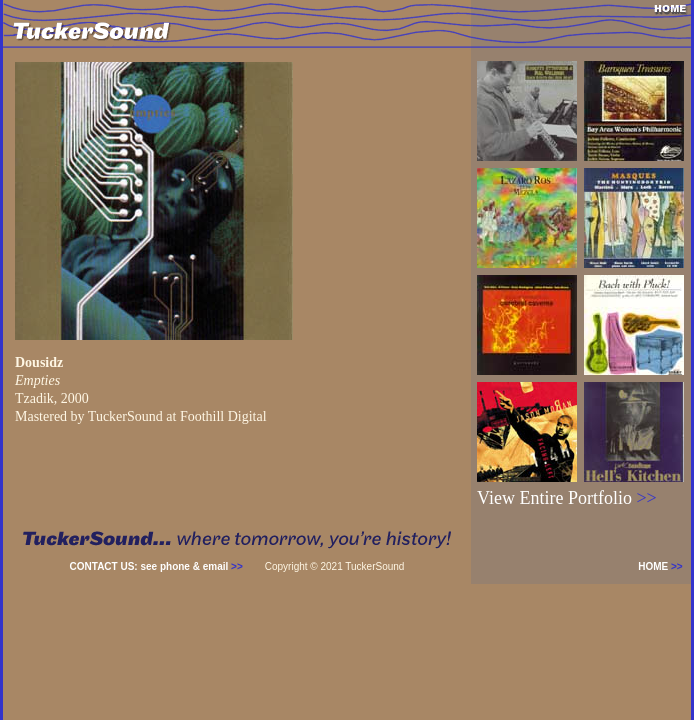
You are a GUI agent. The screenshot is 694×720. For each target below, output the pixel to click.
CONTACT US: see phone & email (156, 566)
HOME (664, 566)
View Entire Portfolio (567, 498)
